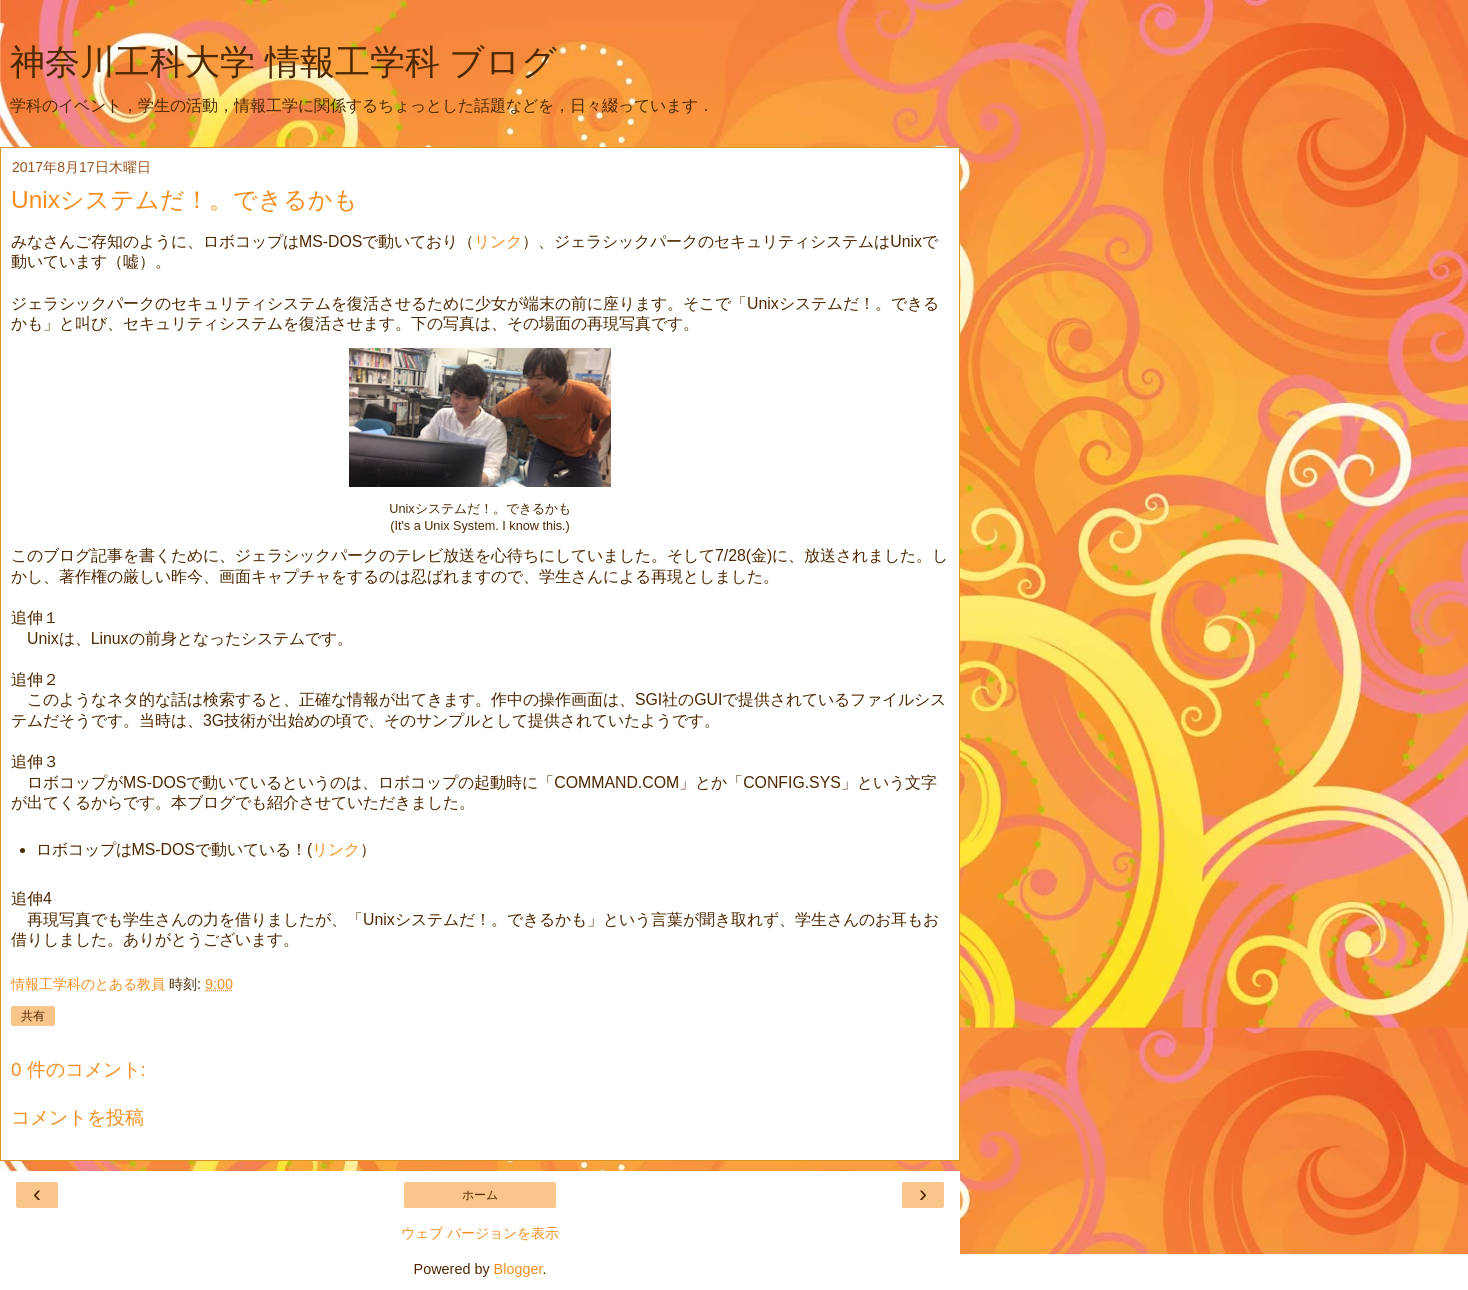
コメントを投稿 (77, 1117)
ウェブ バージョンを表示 (480, 1233)
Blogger (518, 1269)
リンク (498, 241)
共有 (33, 1016)
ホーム (480, 1195)
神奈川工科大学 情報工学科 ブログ (283, 62)
